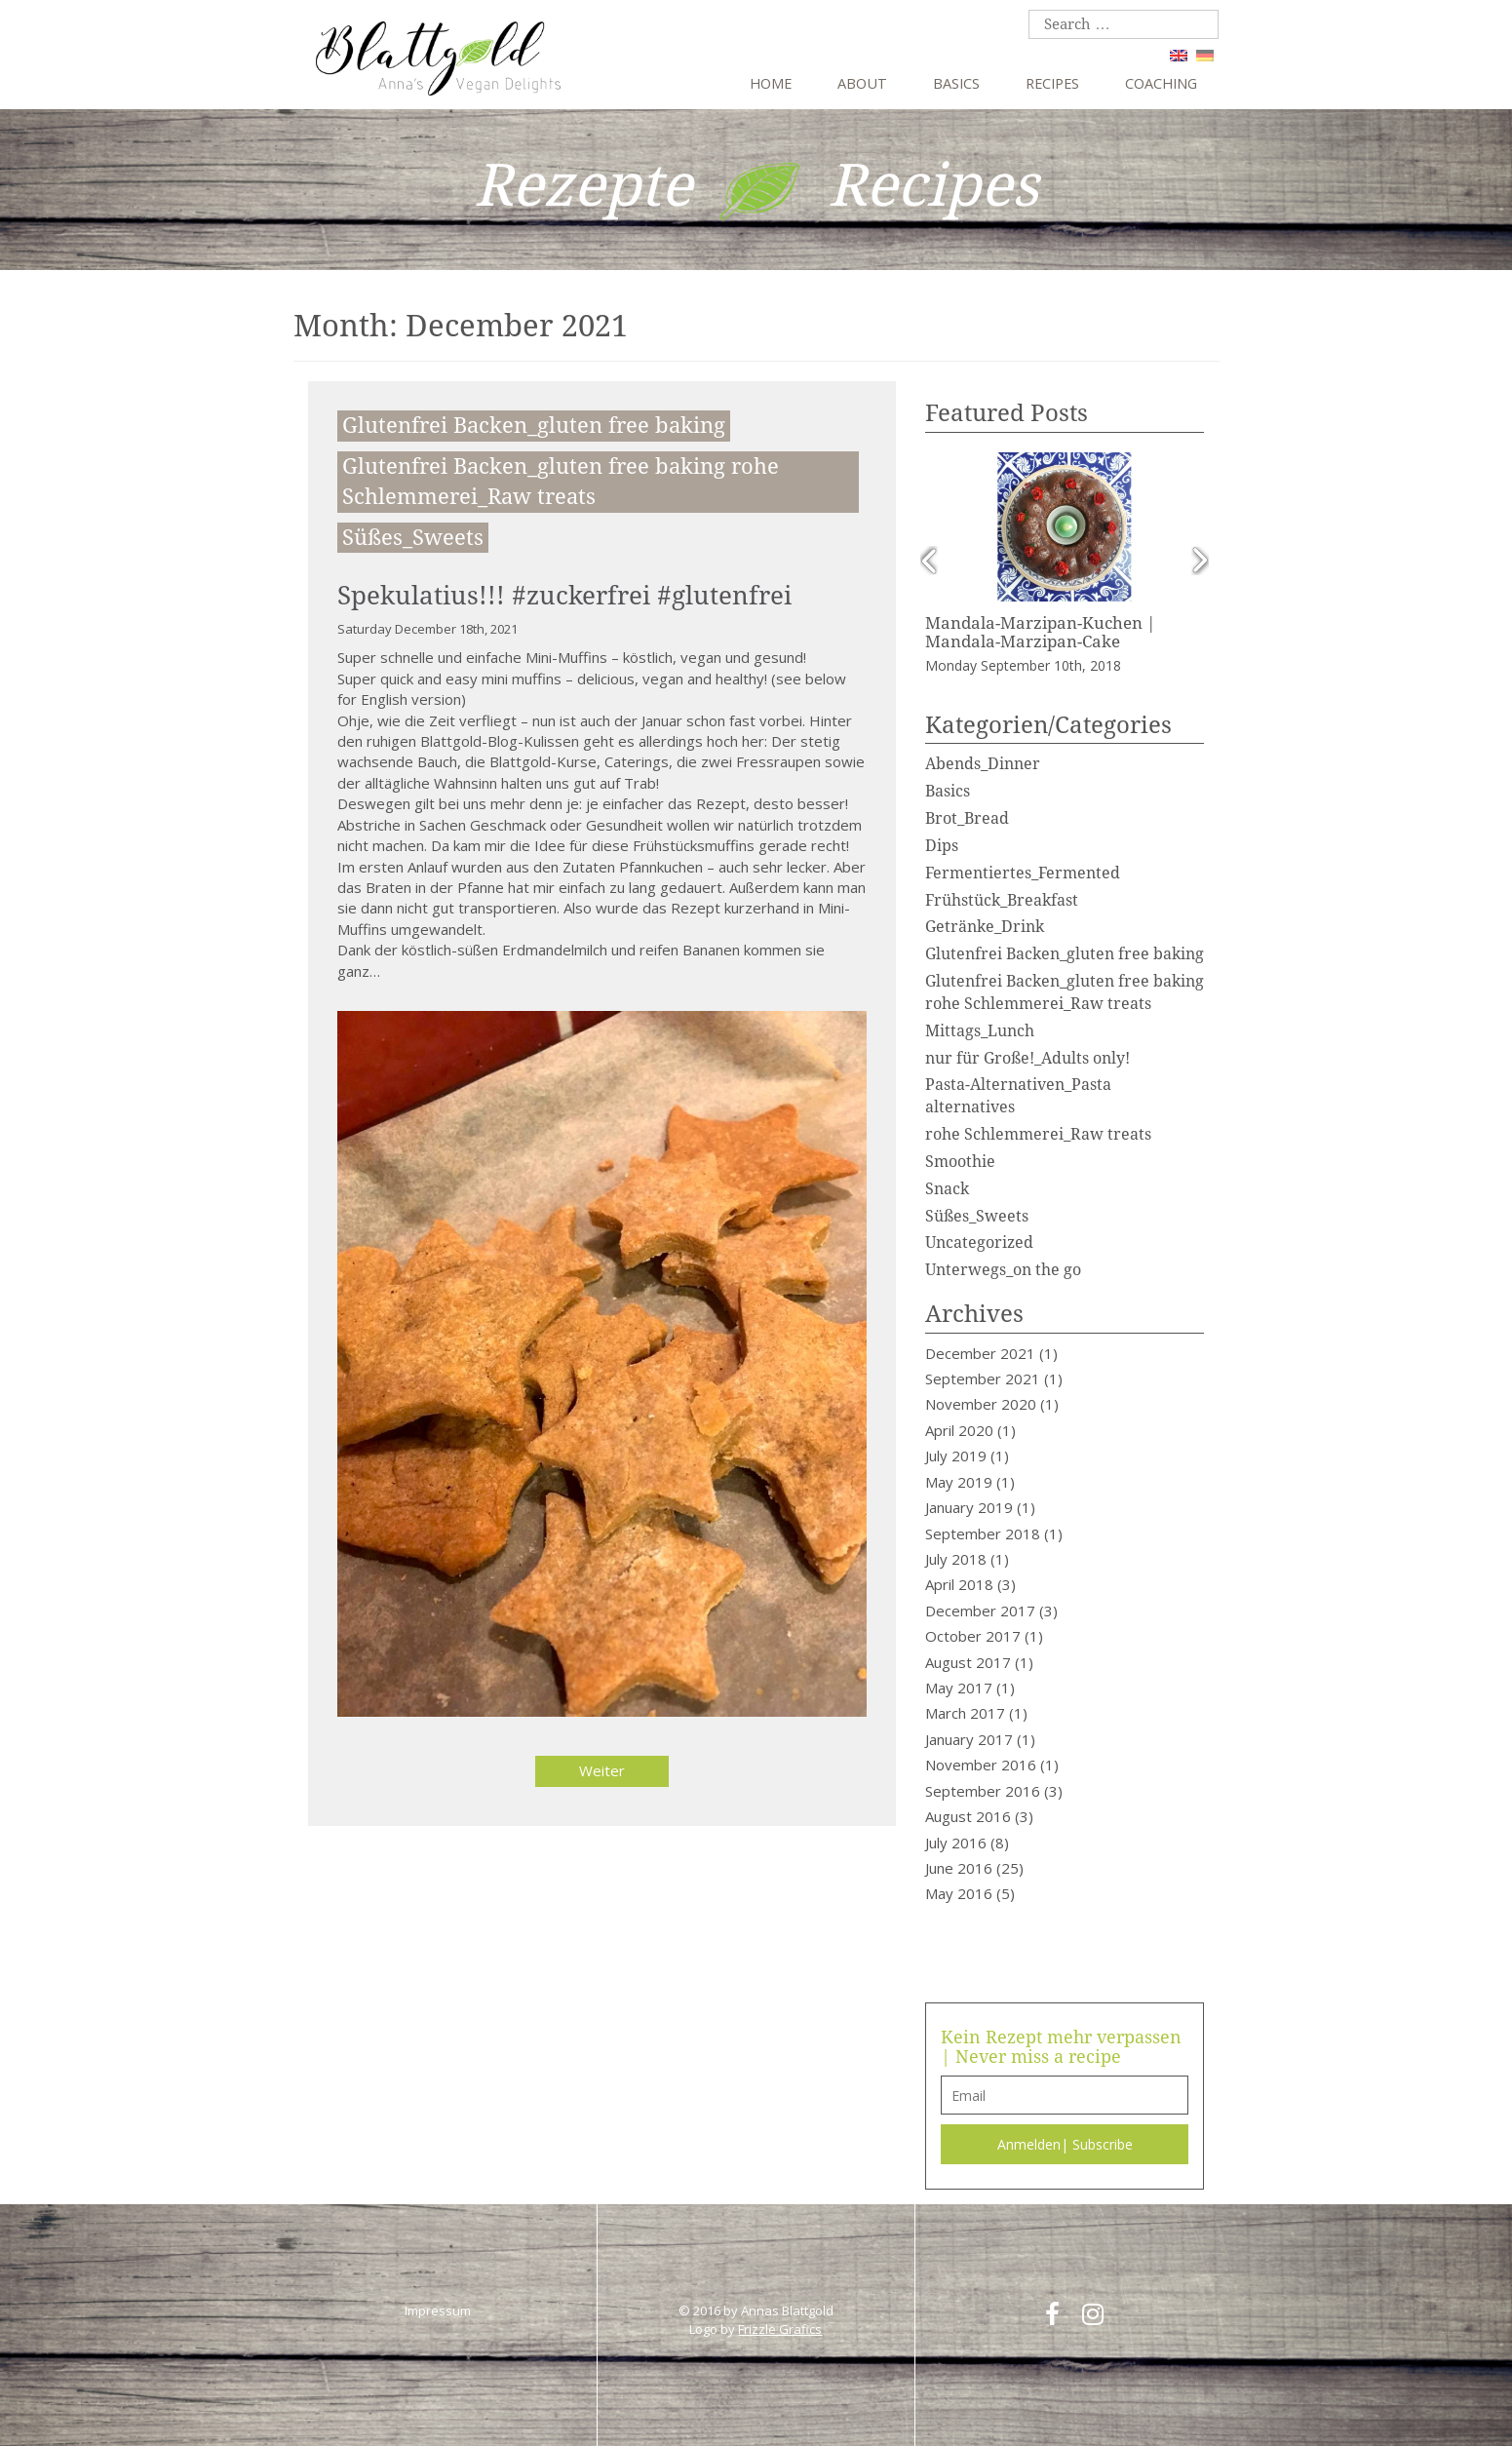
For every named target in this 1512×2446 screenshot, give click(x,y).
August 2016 (968, 1816)
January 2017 (969, 1739)
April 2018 (959, 1584)
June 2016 (958, 1868)
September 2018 (982, 1533)
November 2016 (980, 1764)
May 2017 (958, 1687)
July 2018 (956, 1559)
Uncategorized (979, 1242)
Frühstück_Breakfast (1001, 900)
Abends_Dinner (982, 764)
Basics (956, 83)
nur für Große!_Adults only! (1027, 1058)
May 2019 (958, 1482)
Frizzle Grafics (780, 2329)
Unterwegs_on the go (1003, 1270)
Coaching (1161, 83)
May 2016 (958, 1893)
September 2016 (982, 1791)
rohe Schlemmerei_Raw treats (1038, 1134)
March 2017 (965, 1713)
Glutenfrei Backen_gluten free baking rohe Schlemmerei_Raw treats (560, 481)
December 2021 (980, 1353)
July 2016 (956, 1842)
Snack (947, 1189)
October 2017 (973, 1636)
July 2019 (956, 1455)
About (862, 83)
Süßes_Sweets (413, 537)
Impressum (438, 2310)
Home (771, 83)
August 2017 (968, 1662)
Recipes (1052, 83)
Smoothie (960, 1161)
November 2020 (980, 1404)
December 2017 (980, 1610)
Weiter (602, 1770)
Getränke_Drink (984, 926)
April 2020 (959, 1430)
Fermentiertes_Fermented (1022, 873)
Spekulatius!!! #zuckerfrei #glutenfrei (564, 595)
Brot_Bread (967, 818)
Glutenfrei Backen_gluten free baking (533, 425)
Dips (941, 845)
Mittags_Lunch (979, 1031)
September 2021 (982, 1378)
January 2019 (969, 1507)
